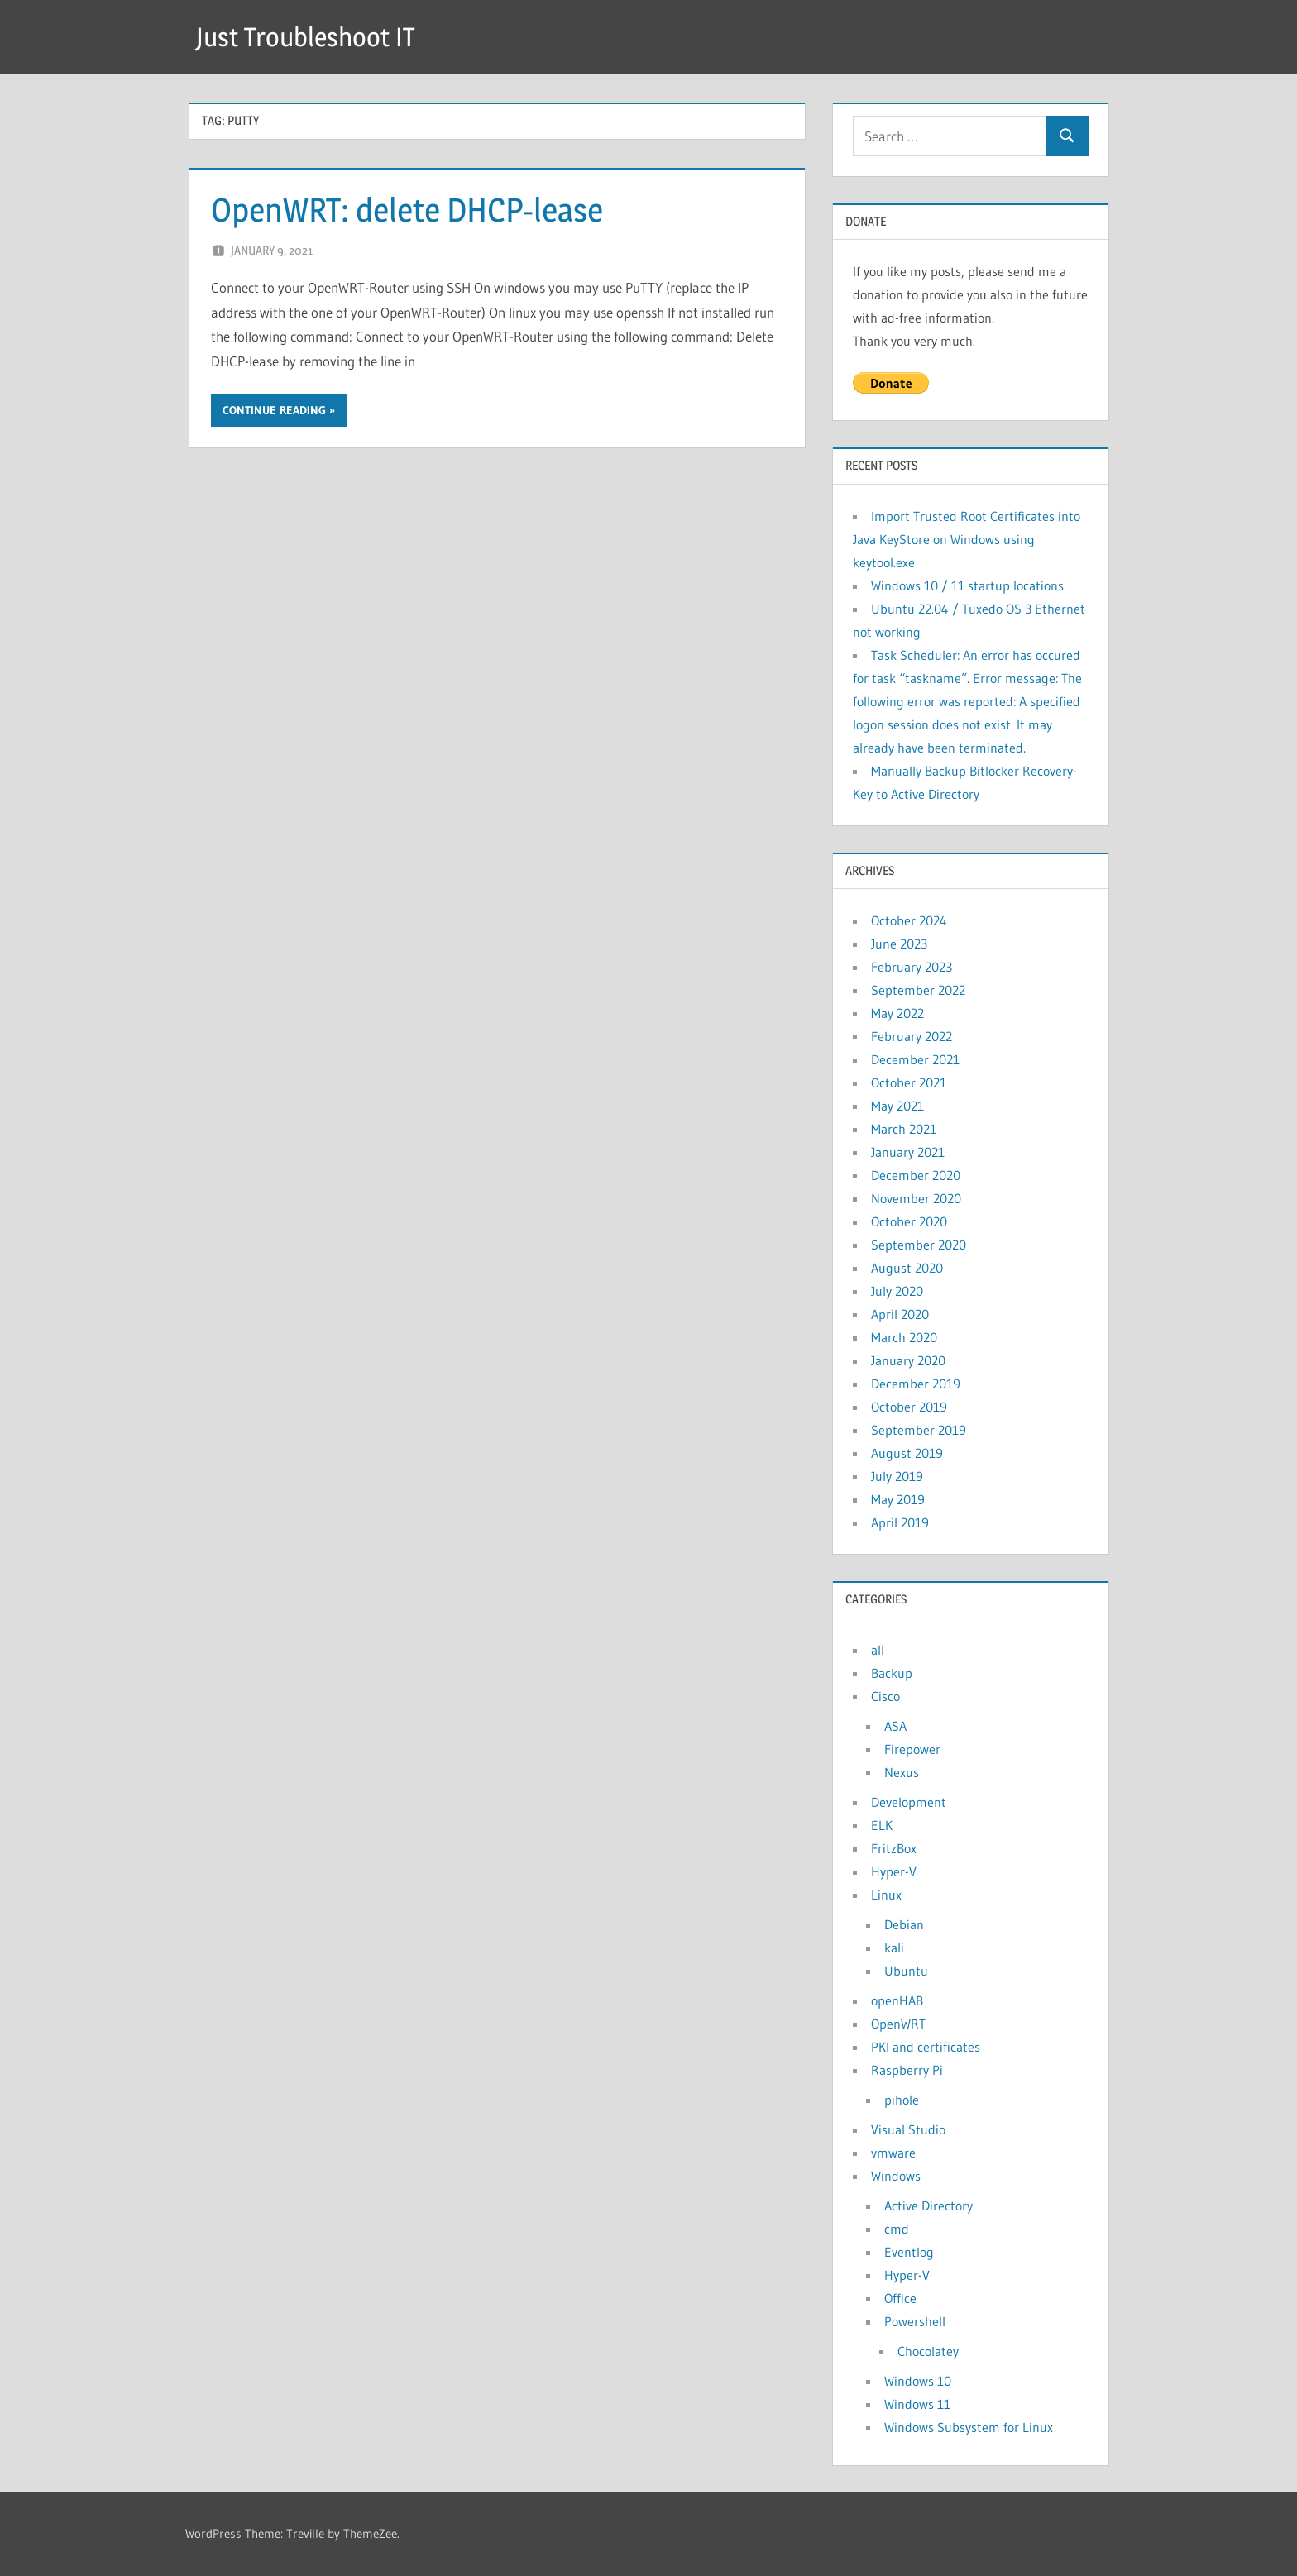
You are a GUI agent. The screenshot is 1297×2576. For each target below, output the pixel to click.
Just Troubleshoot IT (305, 37)
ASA (895, 1726)
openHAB (897, 2000)
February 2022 (911, 1036)
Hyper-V (894, 1871)
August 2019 (907, 1453)
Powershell (914, 2321)
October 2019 (909, 1406)
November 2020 (916, 1198)
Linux (886, 1894)
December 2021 (915, 1059)
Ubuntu (906, 1970)
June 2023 (899, 943)
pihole (901, 2099)
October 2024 (909, 920)
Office (900, 2298)
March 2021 (903, 1129)
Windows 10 (917, 2381)
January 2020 (908, 1360)
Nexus (901, 1772)
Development (908, 1802)
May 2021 (897, 1105)
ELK (882, 1825)
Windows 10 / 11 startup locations (967, 585)
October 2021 (908, 1082)
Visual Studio (908, 2129)
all (877, 1650)
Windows (896, 2175)
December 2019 (915, 1383)
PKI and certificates (925, 2046)
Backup (891, 1673)
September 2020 (918, 1244)
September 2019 (918, 1430)
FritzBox (894, 1848)
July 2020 (897, 1291)
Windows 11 (917, 2404)
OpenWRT (898, 2023)
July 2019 (897, 1476)
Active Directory (928, 2205)
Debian (904, 1924)
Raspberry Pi (907, 2070)
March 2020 (904, 1337)
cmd (896, 2228)
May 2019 (898, 1499)
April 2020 (900, 1314)
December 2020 (915, 1175)
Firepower (912, 1749)
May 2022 (897, 1013)
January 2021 (908, 1152)
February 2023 (911, 966)
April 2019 (900, 1522)
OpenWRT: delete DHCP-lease (407, 209)
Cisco (885, 1696)
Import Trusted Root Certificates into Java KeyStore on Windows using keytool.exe (966, 539)
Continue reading (274, 410)
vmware (893, 2152)
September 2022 (918, 990)
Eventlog (909, 2252)
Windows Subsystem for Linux (968, 2427)
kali (894, 1947)
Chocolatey (928, 2351)
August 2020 (907, 1267)
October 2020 (909, 1221)
